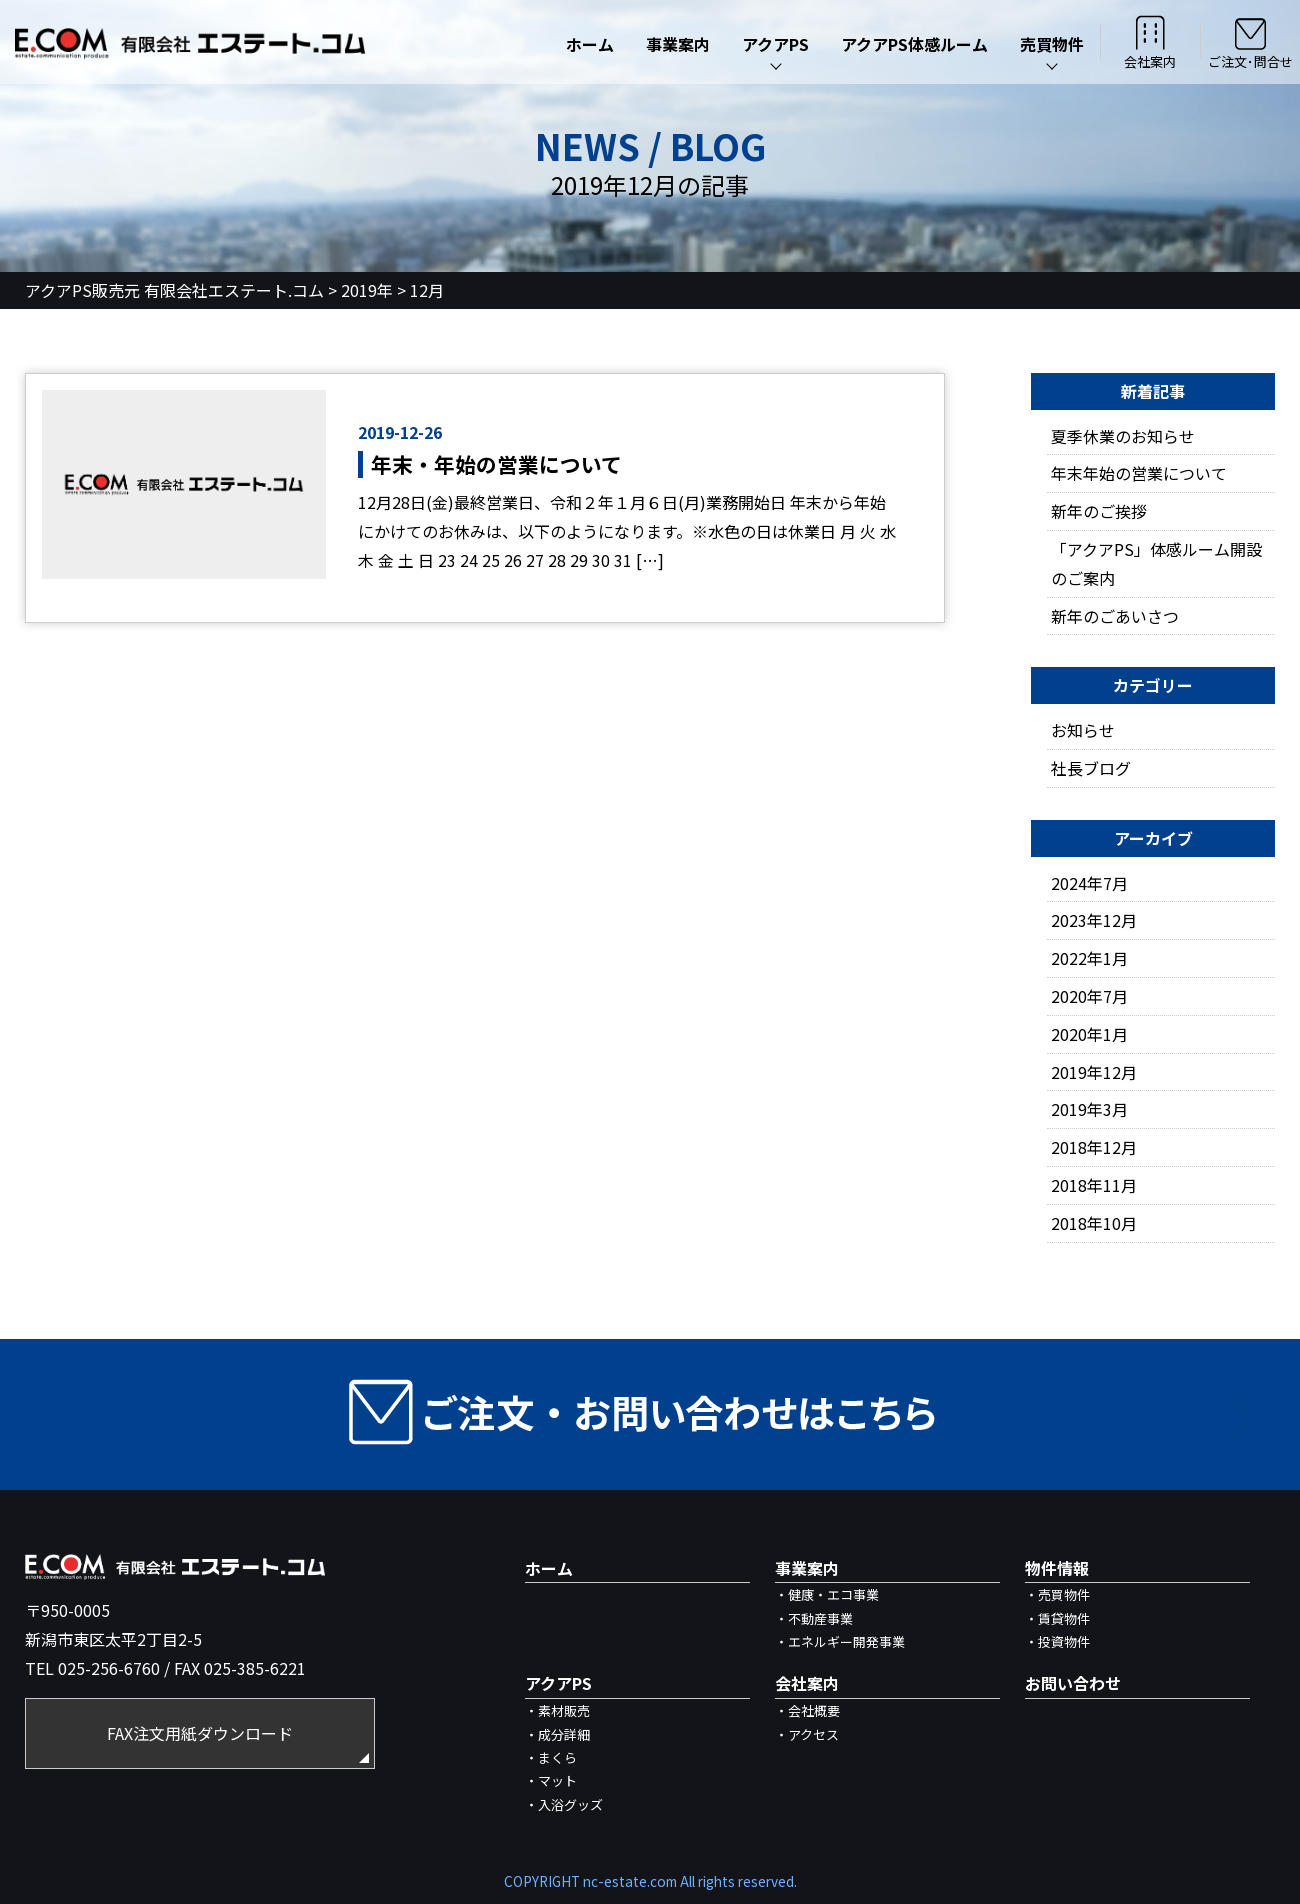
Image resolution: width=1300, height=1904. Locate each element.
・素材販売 (557, 1710)
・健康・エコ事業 (827, 1594)
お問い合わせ (1073, 1683)
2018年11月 (1094, 1185)
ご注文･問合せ (1250, 42)
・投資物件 (1057, 1641)
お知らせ (1083, 730)
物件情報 (1057, 1568)
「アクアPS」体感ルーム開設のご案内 (1156, 563)
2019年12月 (1094, 1072)
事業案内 (678, 44)
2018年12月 (1094, 1147)
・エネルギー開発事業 (840, 1641)
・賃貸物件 (1057, 1618)
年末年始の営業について (1139, 473)
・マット (551, 1780)
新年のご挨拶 (1099, 511)
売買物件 (1052, 44)
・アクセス (807, 1734)
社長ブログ (1091, 768)
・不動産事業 (814, 1618)
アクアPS (775, 44)
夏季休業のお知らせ (1123, 436)
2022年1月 (1089, 958)
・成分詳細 (557, 1734)
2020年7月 (1089, 996)
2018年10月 (1094, 1223)
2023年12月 (1094, 920)
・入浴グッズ (564, 1804)
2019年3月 (1089, 1109)
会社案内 (1150, 42)
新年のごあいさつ (1115, 616)
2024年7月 (1089, 883)
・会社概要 (807, 1710)
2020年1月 (1089, 1034)
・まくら (551, 1757)
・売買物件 (1057, 1594)
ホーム (590, 44)
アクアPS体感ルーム (914, 44)
